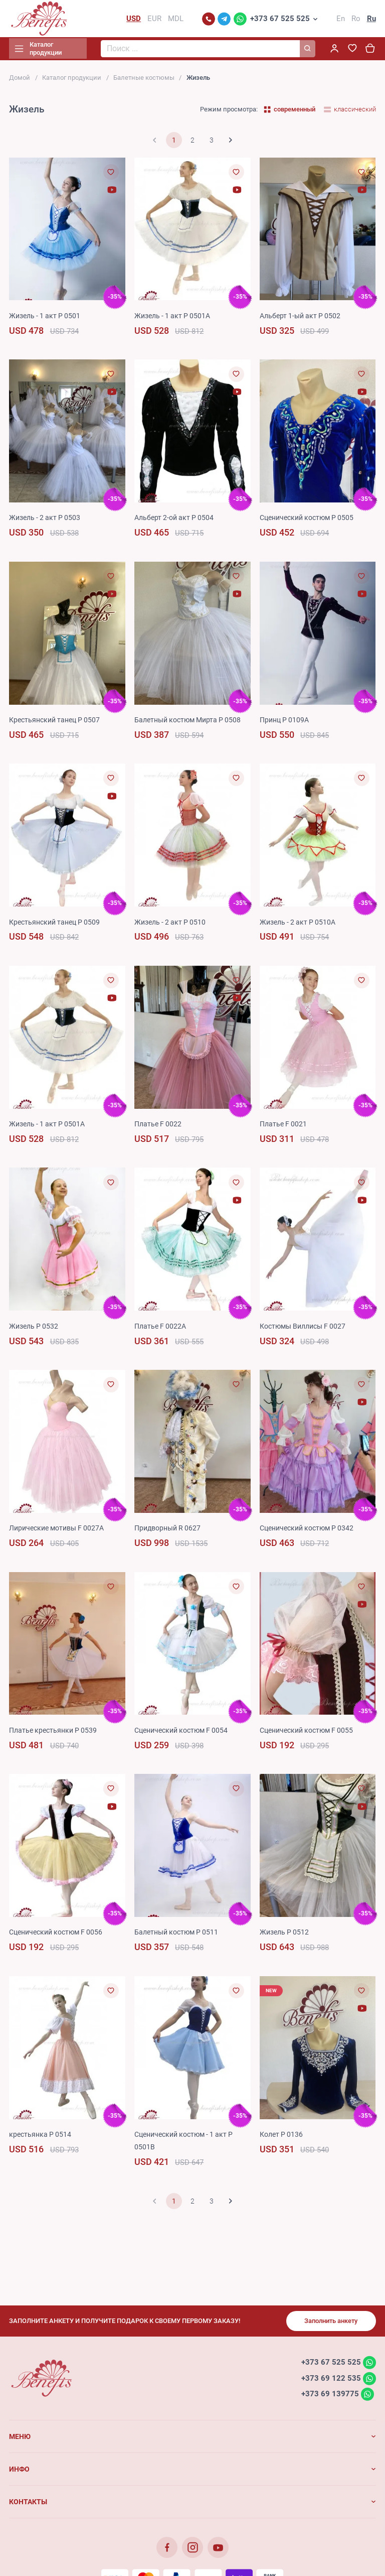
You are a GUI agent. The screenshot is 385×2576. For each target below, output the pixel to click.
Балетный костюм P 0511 (176, 1935)
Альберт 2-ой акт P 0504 (174, 521)
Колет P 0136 (281, 2137)
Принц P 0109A (284, 723)
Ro (355, 20)
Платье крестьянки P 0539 (53, 1733)
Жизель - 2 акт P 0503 (44, 521)
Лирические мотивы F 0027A (56, 1531)
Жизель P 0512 (284, 1935)
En (340, 20)
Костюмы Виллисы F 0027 (302, 1329)
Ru (371, 20)
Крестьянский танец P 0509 (54, 925)
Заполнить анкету (330, 2324)
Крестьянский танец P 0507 (54, 723)
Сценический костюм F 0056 (55, 1935)
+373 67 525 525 (280, 20)
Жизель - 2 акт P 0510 (170, 925)
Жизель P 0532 (33, 1329)
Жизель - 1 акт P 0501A (172, 319)
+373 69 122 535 (331, 2381)
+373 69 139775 (330, 2397)
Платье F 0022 (157, 1127)
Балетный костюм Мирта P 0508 (187, 723)
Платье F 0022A (160, 1329)
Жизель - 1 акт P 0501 (44, 319)
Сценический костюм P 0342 (306, 1531)
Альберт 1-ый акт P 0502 (300, 319)
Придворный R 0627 (167, 1531)
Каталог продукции (71, 81)
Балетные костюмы (143, 81)
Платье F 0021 (283, 1127)
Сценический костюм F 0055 (306, 1733)
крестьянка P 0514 (40, 2137)
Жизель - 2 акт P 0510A (297, 925)
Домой (19, 81)
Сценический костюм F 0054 (181, 1733)
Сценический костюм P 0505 (306, 521)
